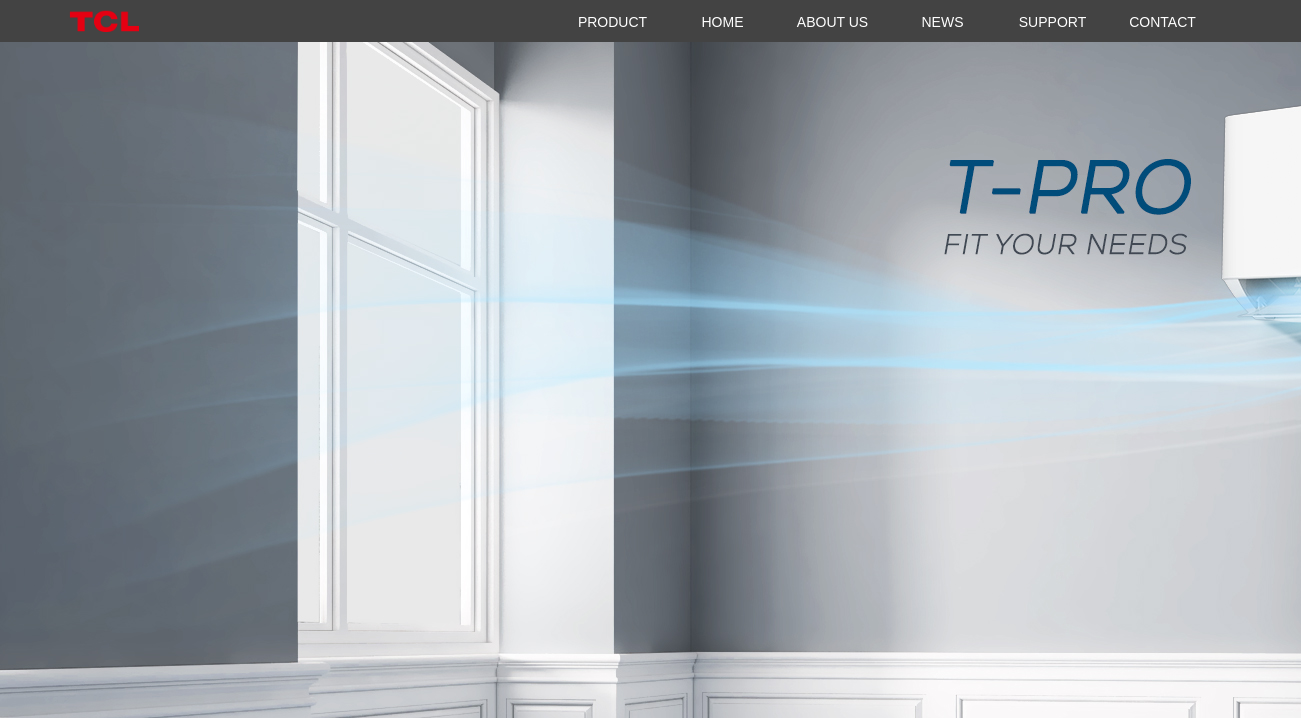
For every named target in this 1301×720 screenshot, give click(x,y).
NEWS (943, 22)
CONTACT (1162, 22)
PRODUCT (612, 22)
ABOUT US (832, 22)
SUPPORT (1052, 22)
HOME (723, 22)
